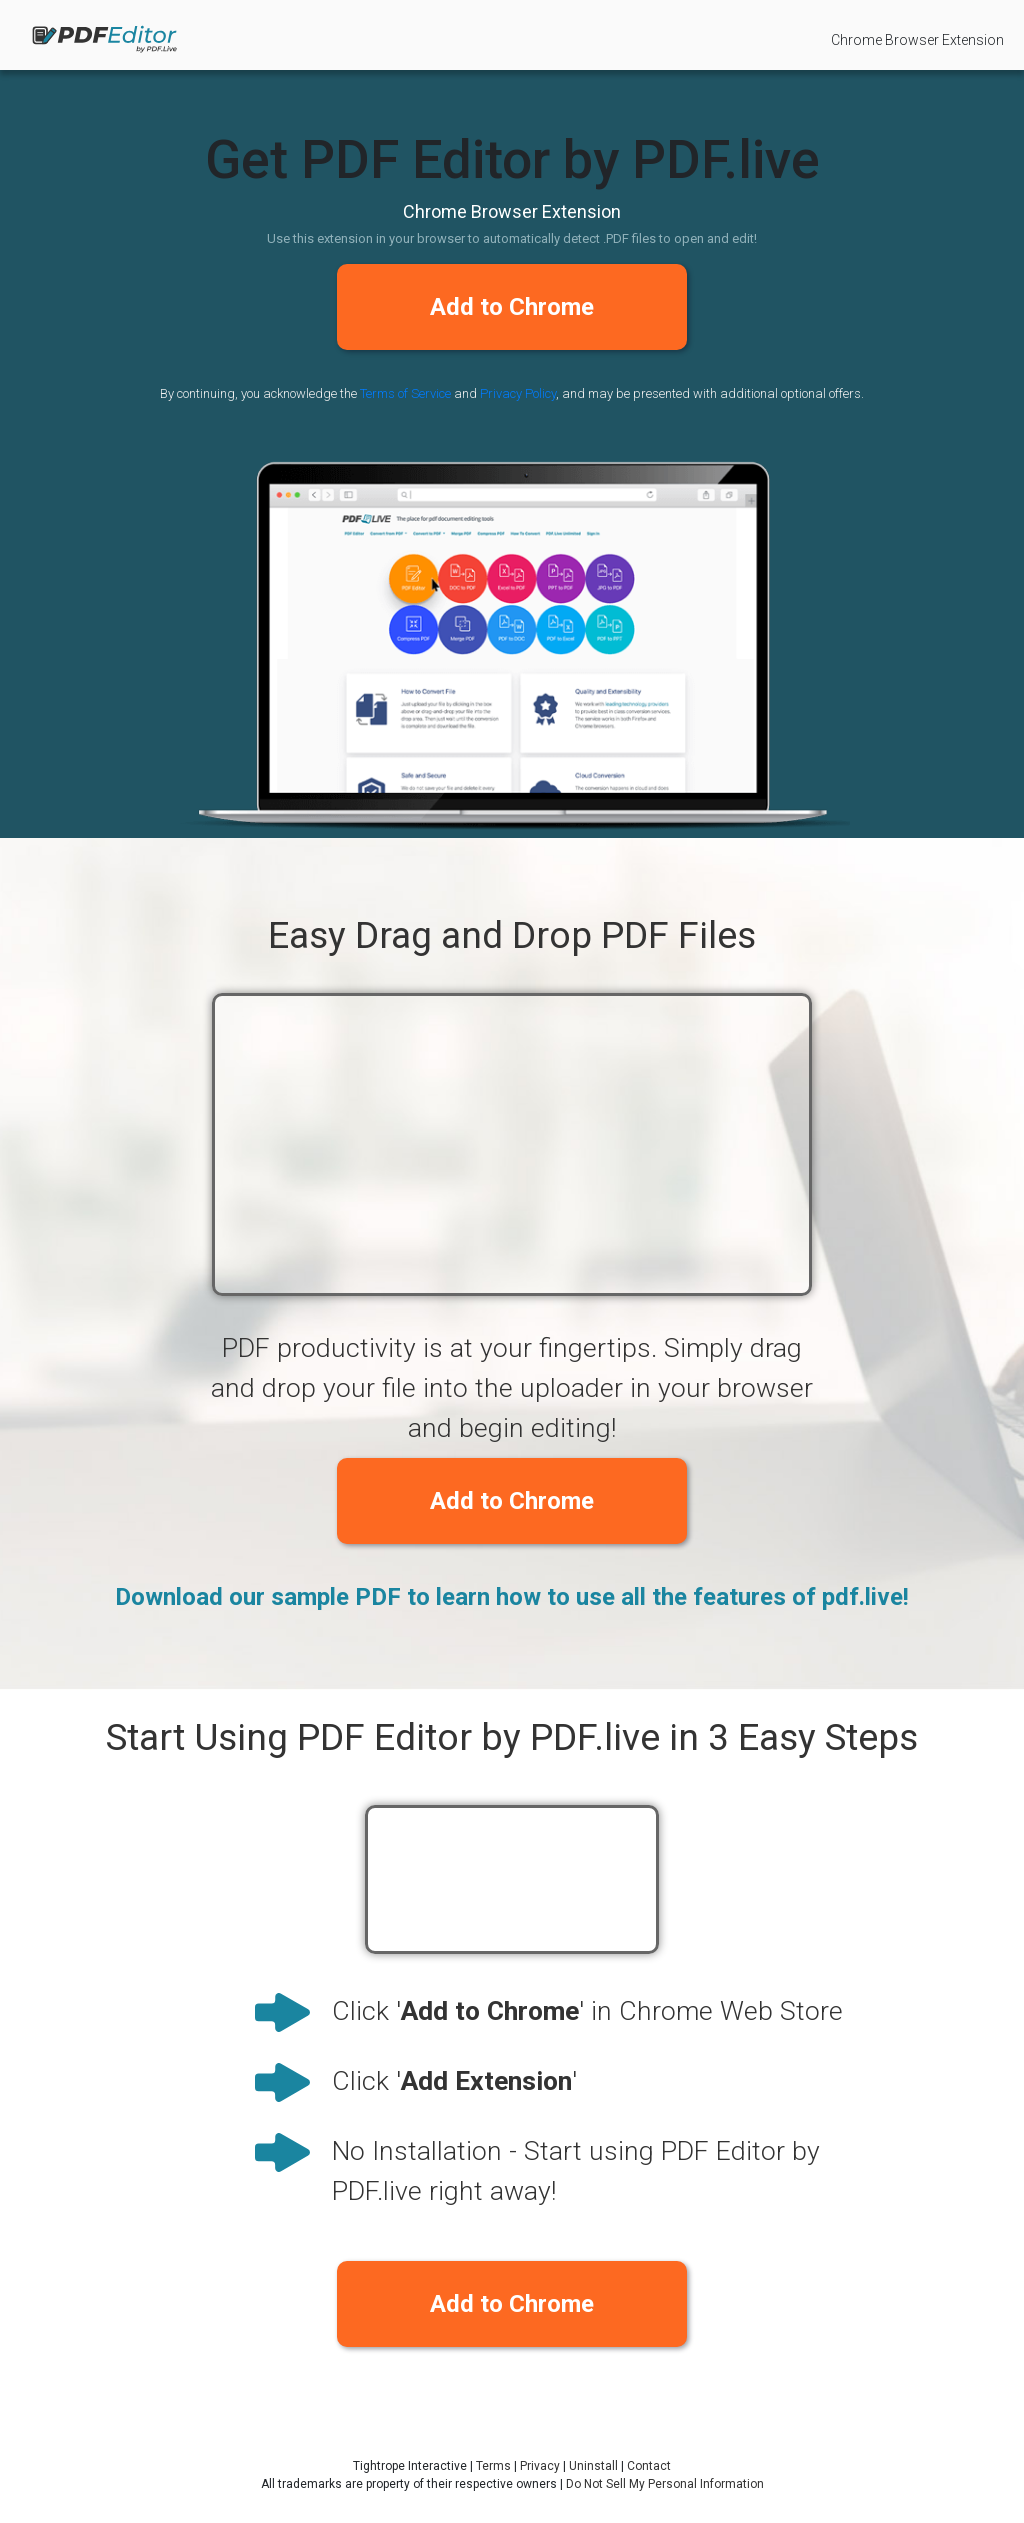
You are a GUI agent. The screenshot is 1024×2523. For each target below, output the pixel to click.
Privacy (540, 2466)
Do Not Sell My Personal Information (665, 2484)
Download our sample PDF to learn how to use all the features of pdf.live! (512, 1597)
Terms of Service (405, 393)
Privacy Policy (518, 393)
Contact (649, 2466)
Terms (493, 2466)
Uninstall (593, 2466)
